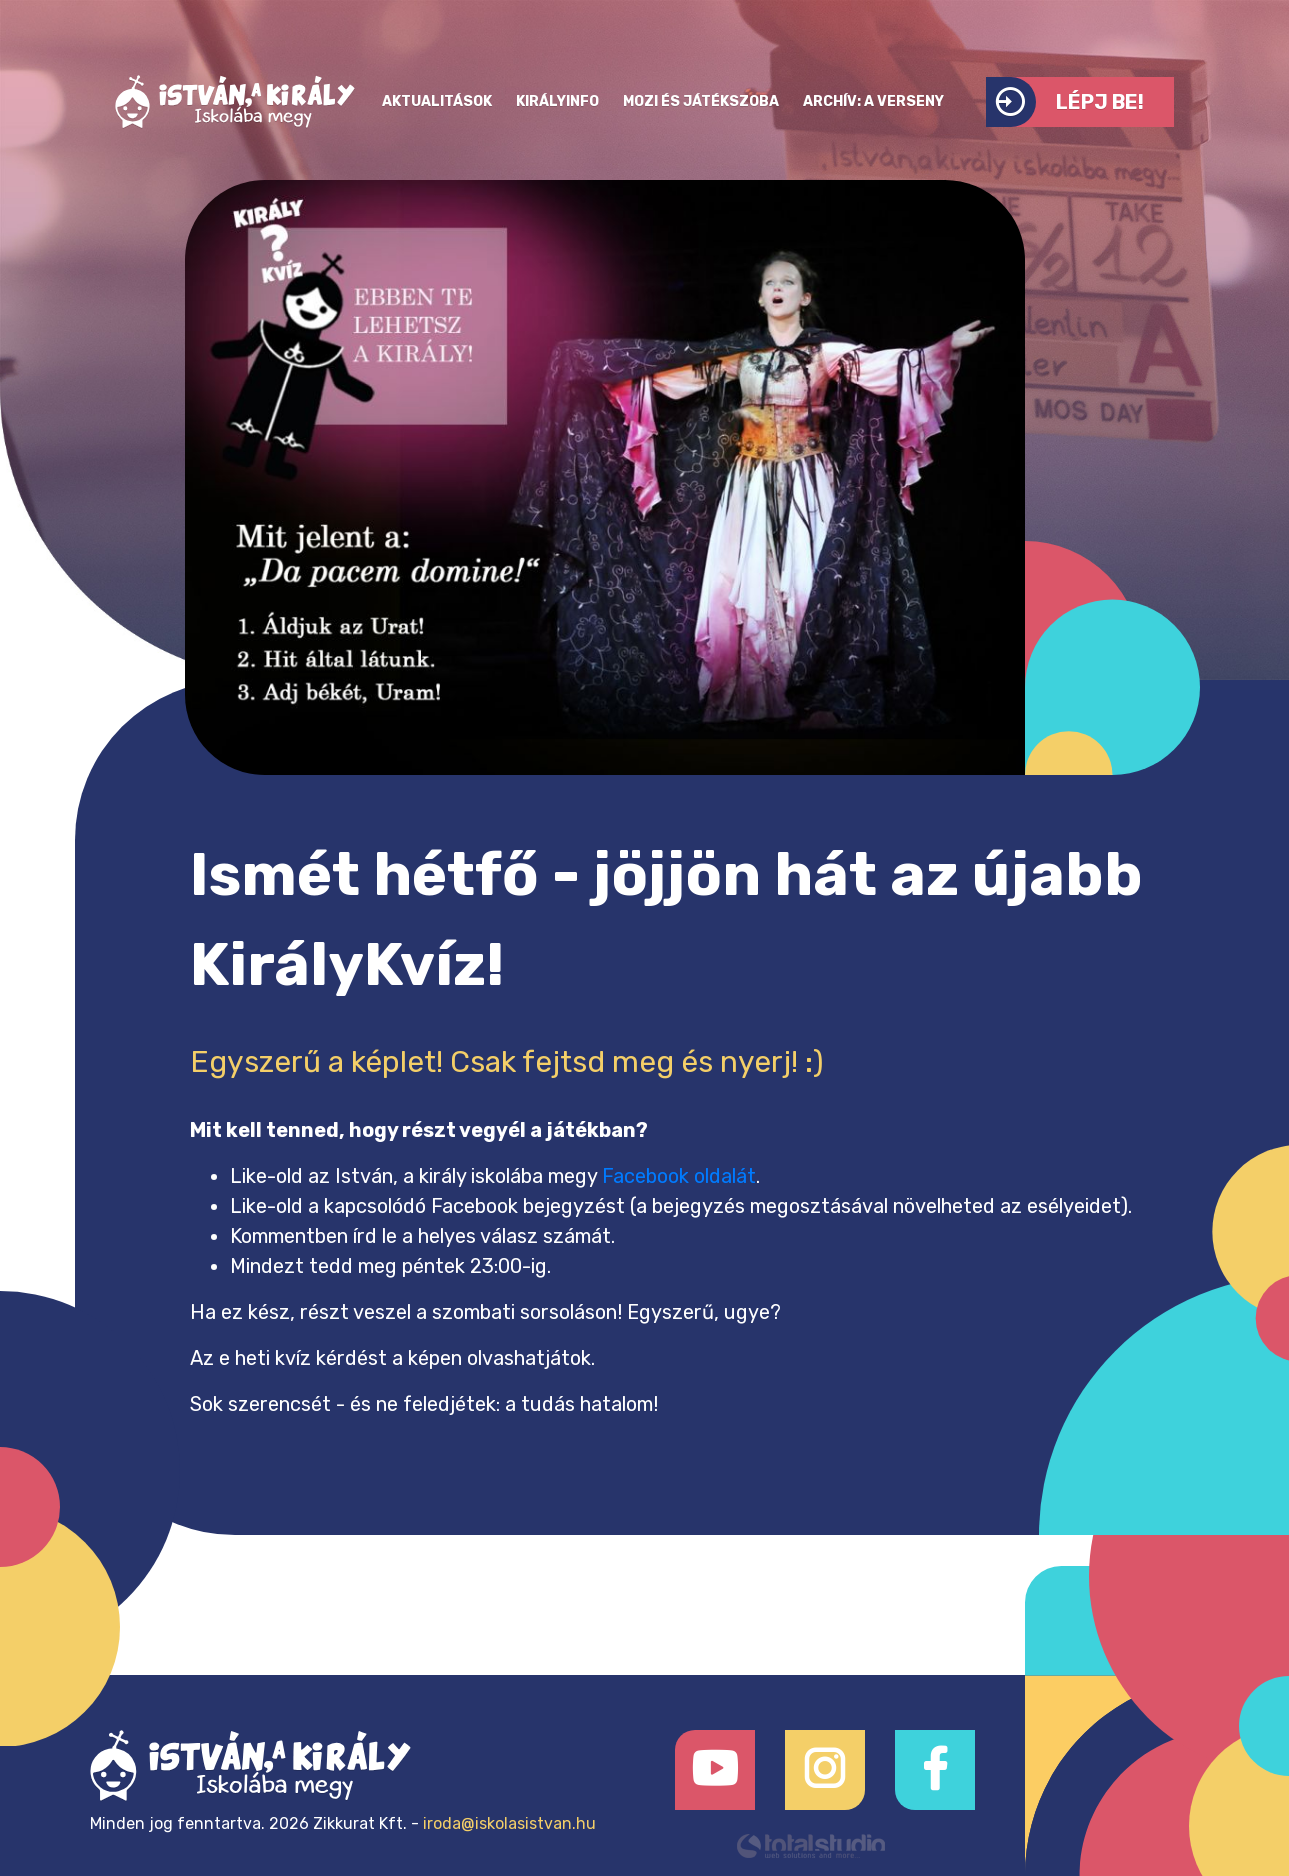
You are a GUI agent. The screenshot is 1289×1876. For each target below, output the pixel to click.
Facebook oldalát (679, 1176)
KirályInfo (557, 101)
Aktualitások (437, 101)
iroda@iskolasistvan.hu (509, 1823)
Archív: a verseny (873, 101)
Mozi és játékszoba (701, 101)
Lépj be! (1065, 102)
